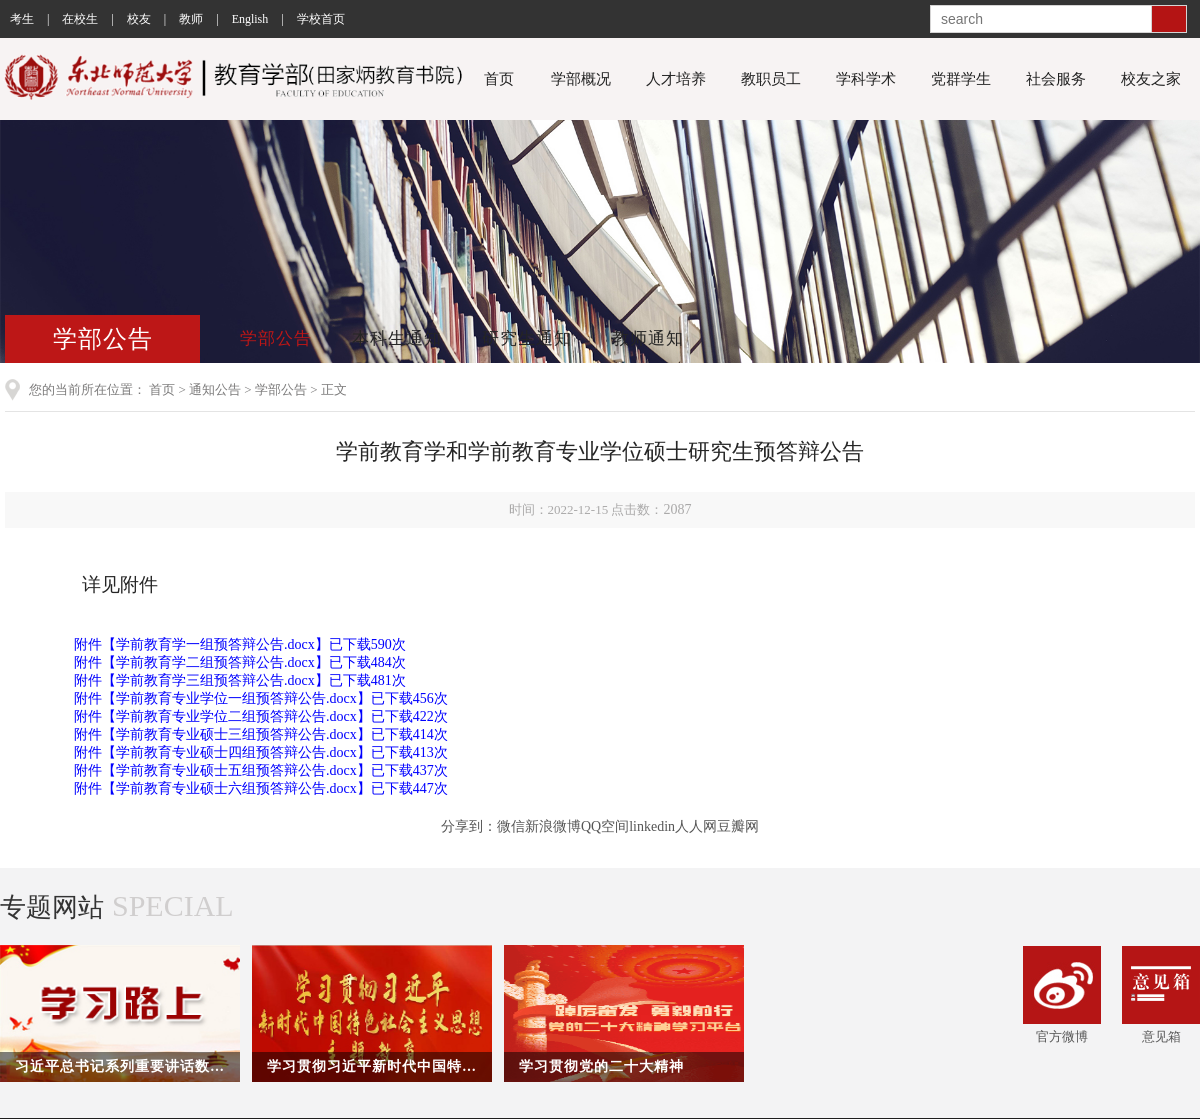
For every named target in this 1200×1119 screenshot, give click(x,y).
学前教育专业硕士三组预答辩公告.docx (236, 734)
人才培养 (676, 79)
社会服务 (1056, 79)
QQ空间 (605, 826)
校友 (139, 19)
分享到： (469, 826)
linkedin (652, 826)
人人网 (696, 826)
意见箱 (1161, 995)
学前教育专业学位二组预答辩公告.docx (236, 716)
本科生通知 (397, 338)
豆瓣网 (738, 826)
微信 (511, 826)
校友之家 (1151, 79)
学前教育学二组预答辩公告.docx (215, 662)
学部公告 (276, 338)
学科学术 (866, 79)
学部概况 (581, 79)
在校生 (80, 19)
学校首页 (321, 19)
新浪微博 (553, 826)
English (250, 19)
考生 (22, 19)
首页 (499, 79)
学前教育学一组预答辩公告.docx (215, 644)
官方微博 (1062, 995)
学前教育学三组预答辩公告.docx (215, 680)
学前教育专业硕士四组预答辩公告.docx (236, 752)
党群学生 (961, 79)
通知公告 (215, 389)
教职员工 (771, 79)
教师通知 (648, 338)
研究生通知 (527, 338)
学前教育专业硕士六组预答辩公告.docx (236, 788)
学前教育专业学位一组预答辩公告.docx (236, 698)
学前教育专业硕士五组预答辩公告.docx (236, 770)
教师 (191, 19)
